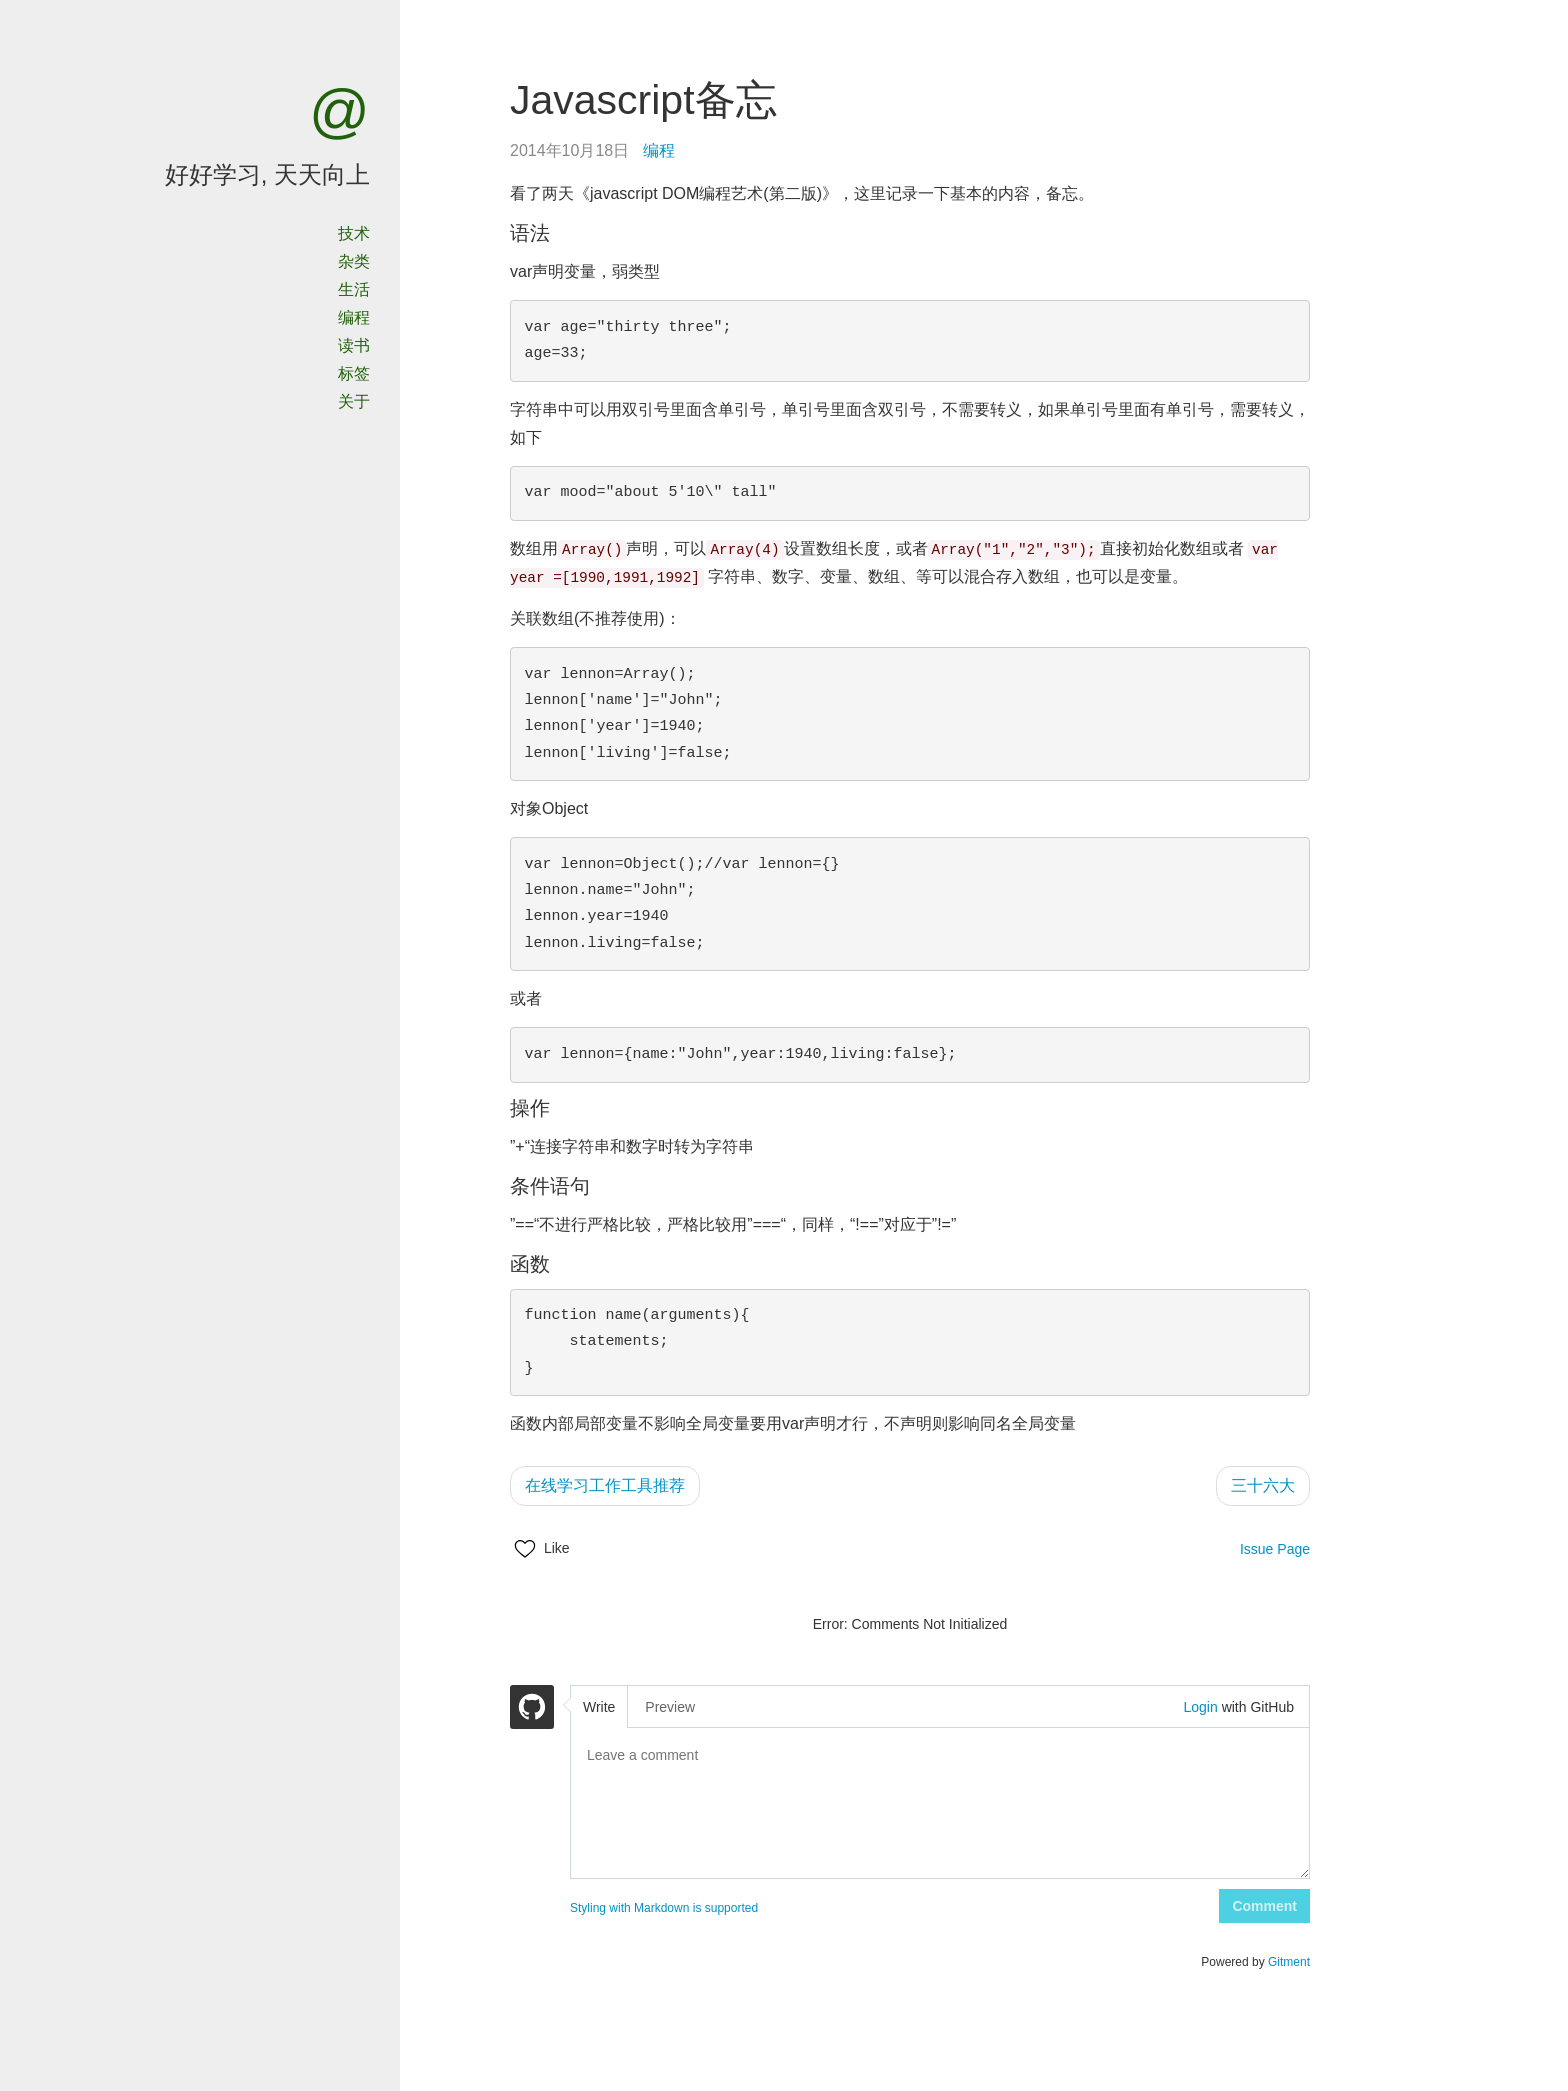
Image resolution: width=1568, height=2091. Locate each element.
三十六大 (1263, 1485)
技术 (354, 233)
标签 (354, 373)
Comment (1264, 1906)
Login (1200, 1707)
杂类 (354, 261)
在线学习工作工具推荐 (605, 1485)
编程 (354, 317)
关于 (354, 401)
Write (599, 1707)
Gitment (1289, 1962)
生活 (354, 289)
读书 (354, 345)
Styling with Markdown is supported (664, 1908)
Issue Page (1275, 1549)
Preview (670, 1707)
